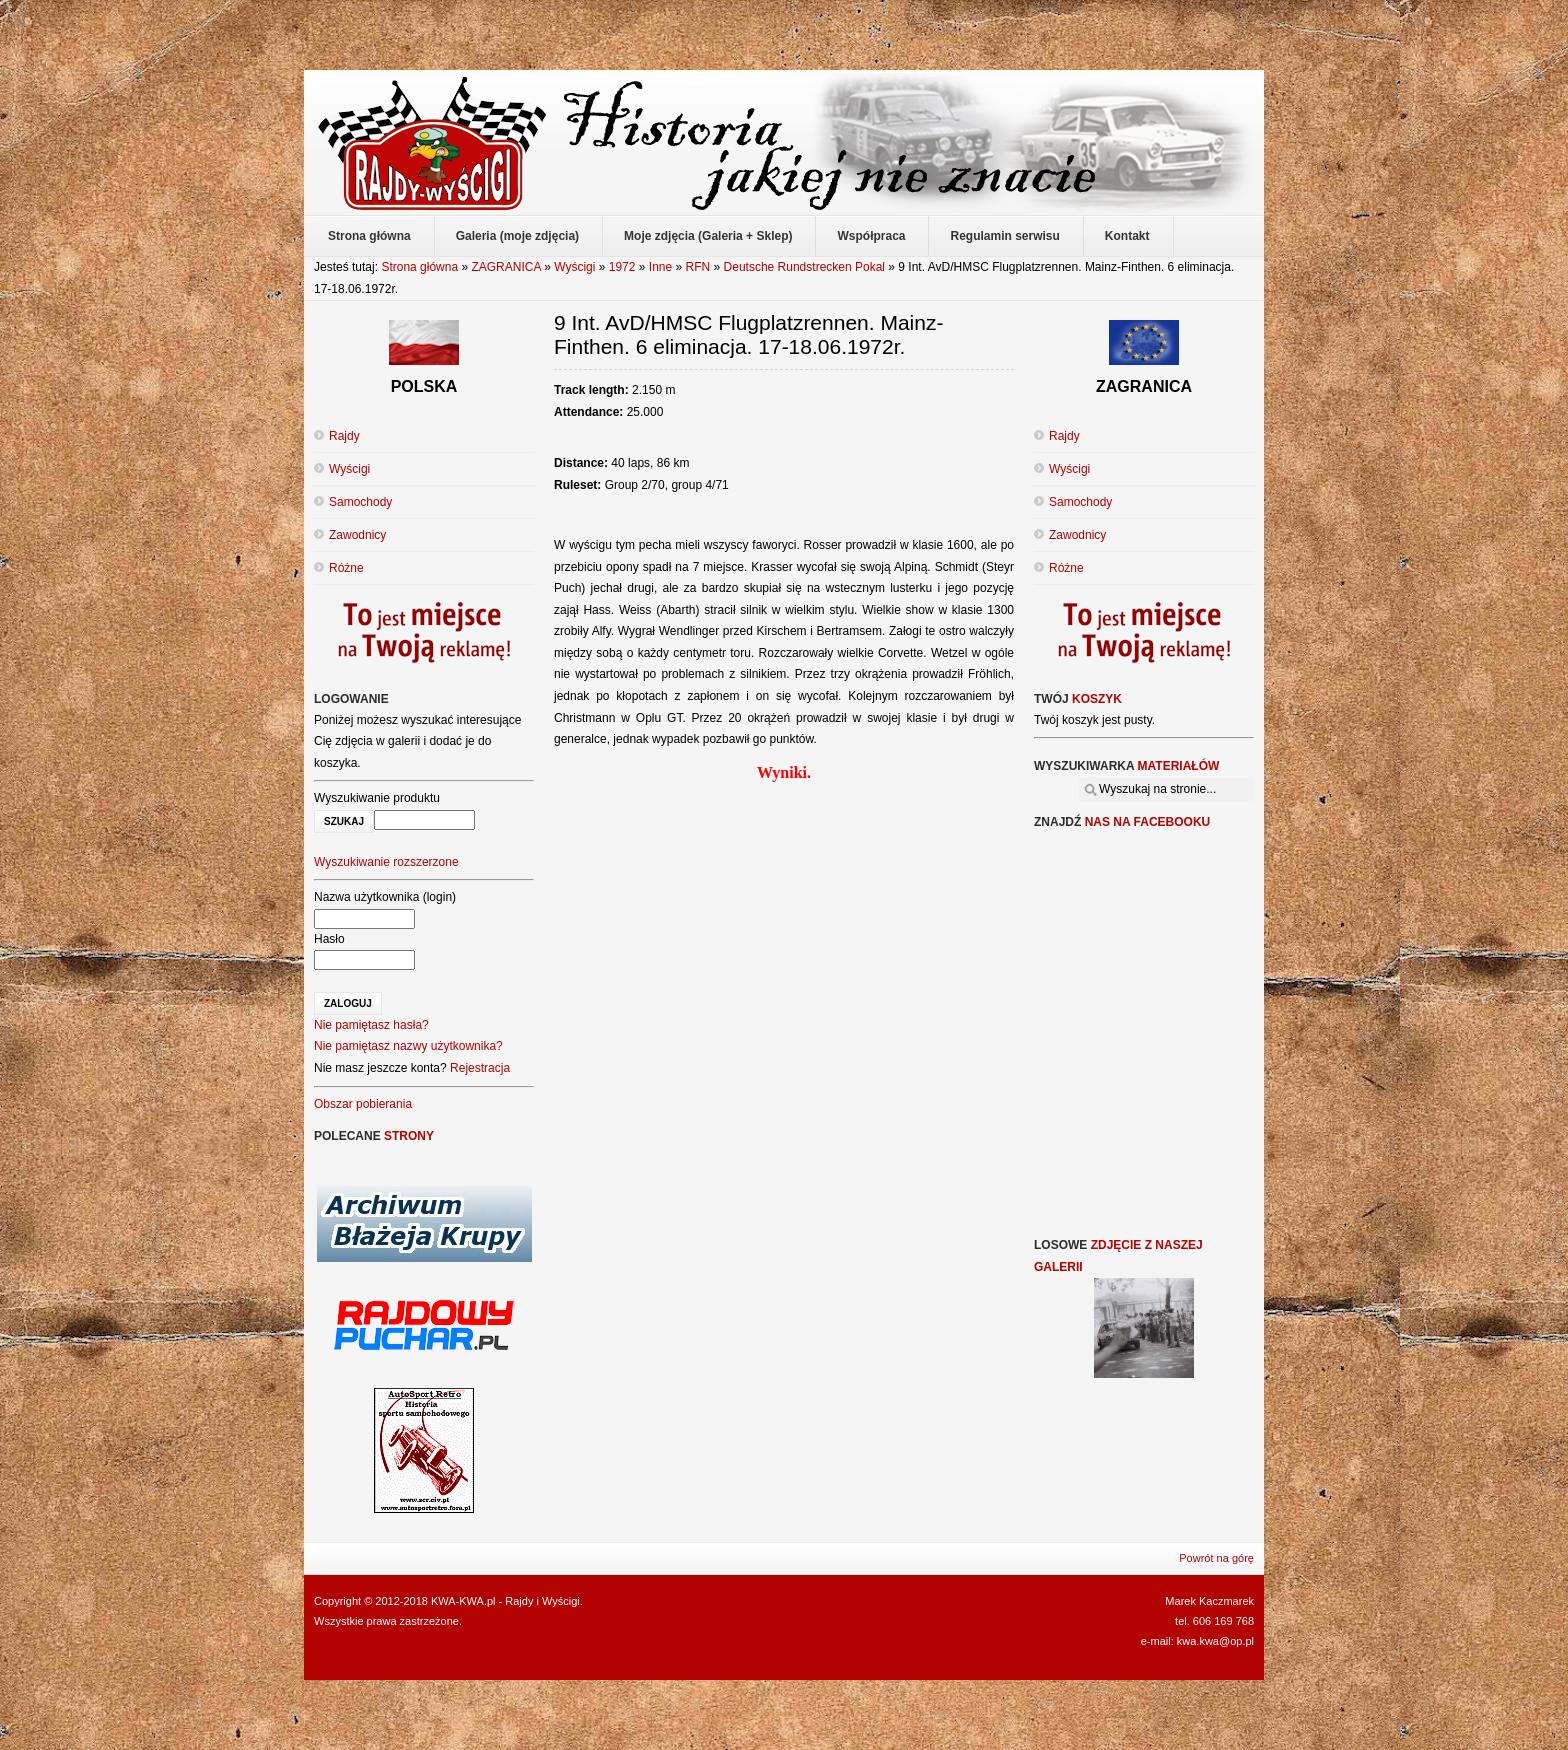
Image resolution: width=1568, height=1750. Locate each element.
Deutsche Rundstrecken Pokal (804, 267)
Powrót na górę (1216, 1558)
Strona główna (419, 267)
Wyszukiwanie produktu (377, 798)
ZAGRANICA (505, 267)
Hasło (329, 939)
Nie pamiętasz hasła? (371, 1025)
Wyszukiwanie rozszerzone (386, 862)
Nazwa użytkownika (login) (385, 897)
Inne (660, 267)
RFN (698, 267)
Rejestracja (480, 1068)
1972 (622, 267)
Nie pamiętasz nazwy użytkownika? (408, 1046)
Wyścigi (574, 267)
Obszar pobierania (363, 1104)
